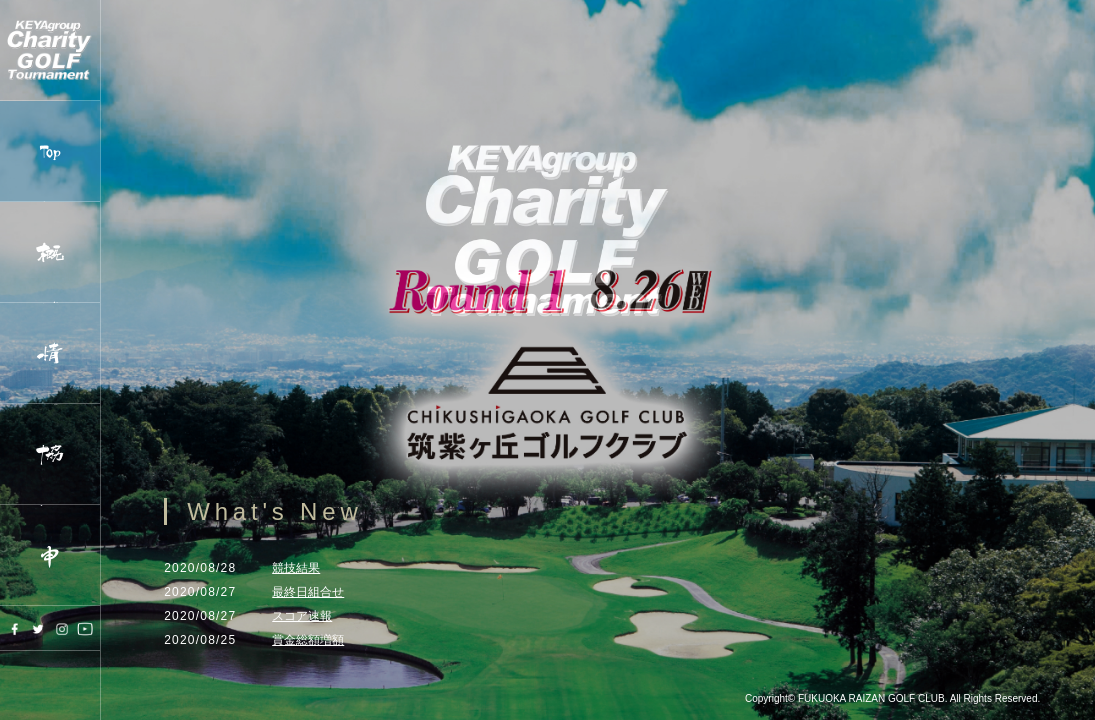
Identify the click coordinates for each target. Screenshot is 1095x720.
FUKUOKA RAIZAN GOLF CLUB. (872, 698)
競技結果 (296, 568)
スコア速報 (302, 616)
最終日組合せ (308, 592)
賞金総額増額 (308, 640)
